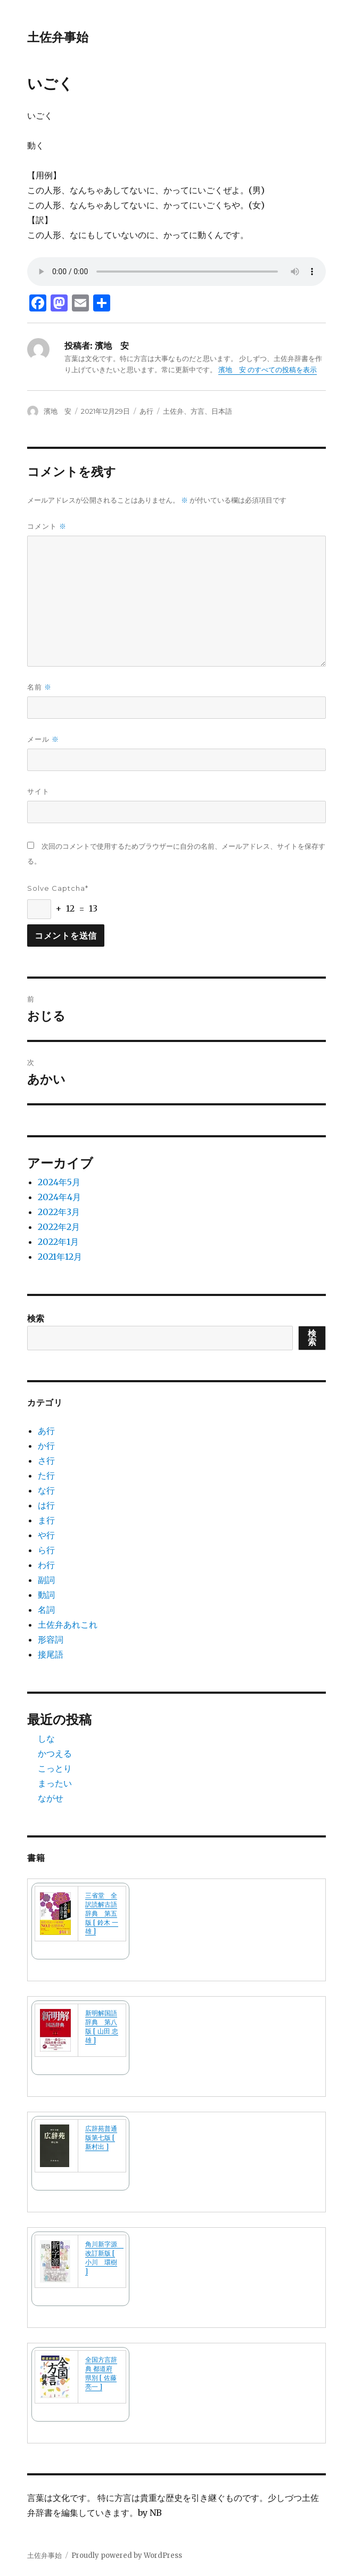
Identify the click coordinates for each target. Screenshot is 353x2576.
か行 (46, 1445)
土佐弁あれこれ (67, 1624)
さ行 (46, 1460)
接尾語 (50, 1654)
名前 (39, 687)
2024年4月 (59, 1197)
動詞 (46, 1594)
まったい (55, 1783)
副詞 (46, 1579)
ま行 (46, 1520)
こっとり (55, 1768)
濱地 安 (57, 411)
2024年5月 (59, 1182)
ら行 (46, 1550)
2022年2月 (59, 1226)
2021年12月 (60, 1256)
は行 (46, 1505)
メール (43, 739)
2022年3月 (59, 1212)
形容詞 (50, 1639)
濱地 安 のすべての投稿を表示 (267, 369)
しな (46, 1738)
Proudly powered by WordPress (126, 2555)
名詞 (46, 1609)
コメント (47, 526)
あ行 (146, 411)
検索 (35, 1318)
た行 (46, 1475)
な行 (46, 1490)
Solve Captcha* (57, 888)
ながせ (50, 1798)
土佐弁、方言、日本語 (197, 411)
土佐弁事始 (57, 37)
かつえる (55, 1753)
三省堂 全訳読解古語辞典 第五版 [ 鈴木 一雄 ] (101, 1913)
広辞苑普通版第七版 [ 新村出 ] (101, 2137)
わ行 (46, 1565)
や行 (46, 1535)
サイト (38, 791)
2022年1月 (58, 1241)
